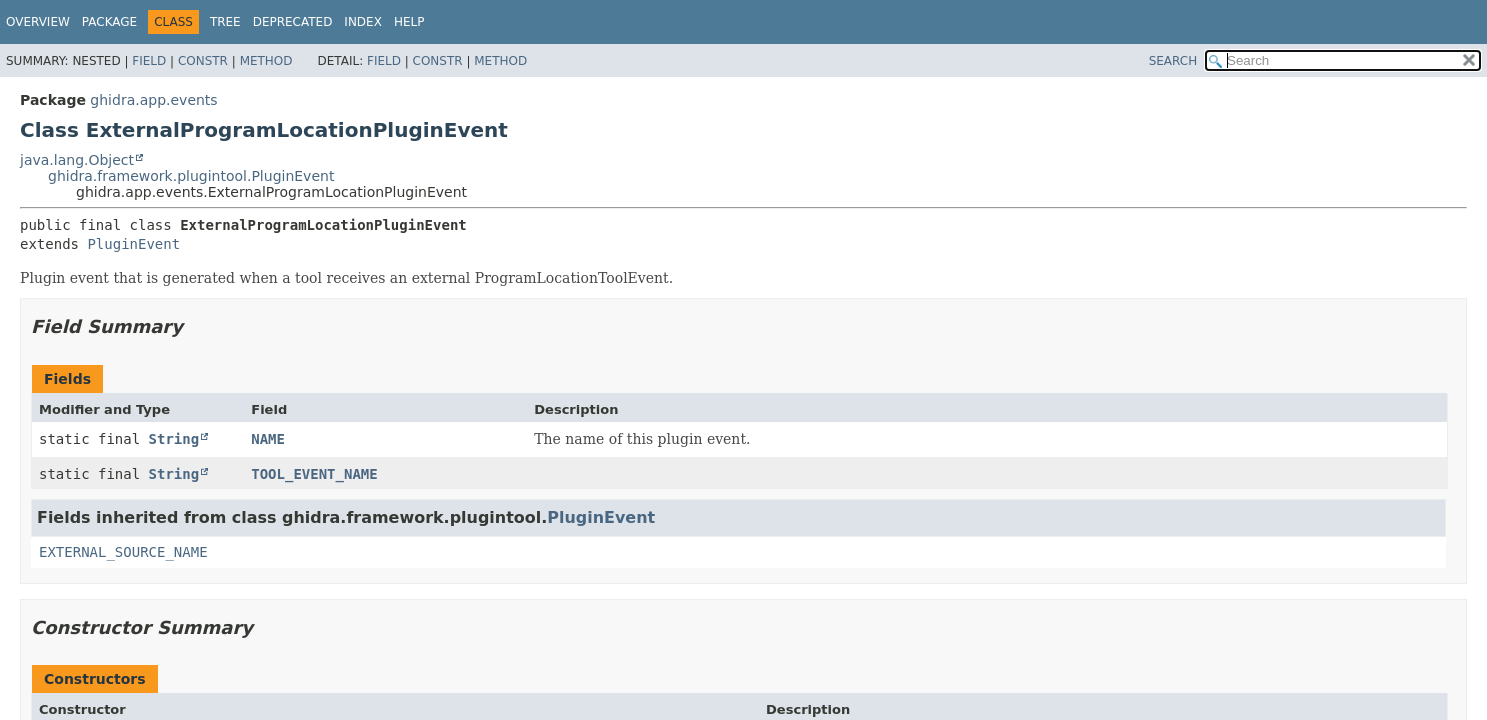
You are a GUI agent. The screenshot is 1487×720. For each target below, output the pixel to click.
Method (266, 61)
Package (109, 22)
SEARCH (1173, 61)
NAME (268, 439)
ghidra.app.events (153, 100)
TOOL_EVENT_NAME (314, 474)
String (174, 439)
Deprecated (293, 22)
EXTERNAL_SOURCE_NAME (123, 552)
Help (409, 22)
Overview (38, 22)
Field (149, 61)
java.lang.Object (77, 160)
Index (363, 22)
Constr (203, 61)
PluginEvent (133, 244)
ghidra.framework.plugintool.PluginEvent (191, 176)
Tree (225, 22)
